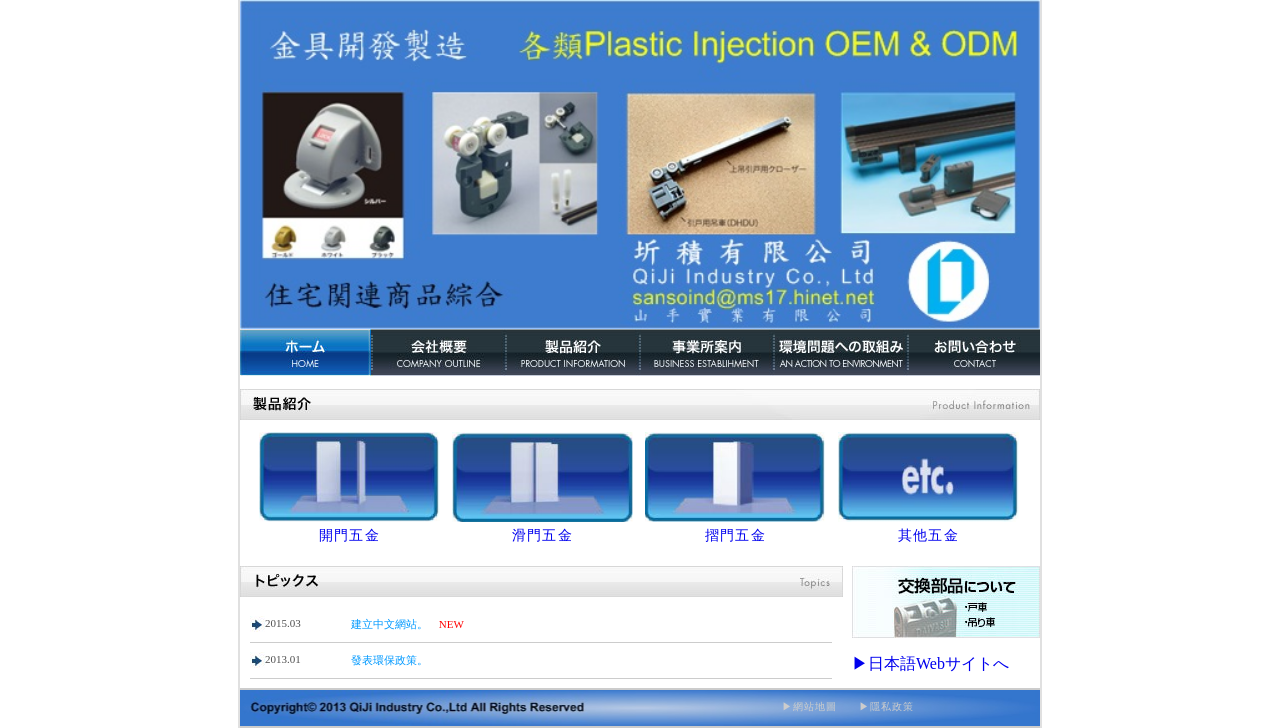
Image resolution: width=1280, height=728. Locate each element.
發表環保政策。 (389, 660)
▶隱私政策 (875, 706)
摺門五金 (736, 535)
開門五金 (350, 535)
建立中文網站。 (389, 624)
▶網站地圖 (809, 706)
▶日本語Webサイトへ (930, 663)
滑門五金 (543, 535)
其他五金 (929, 535)
